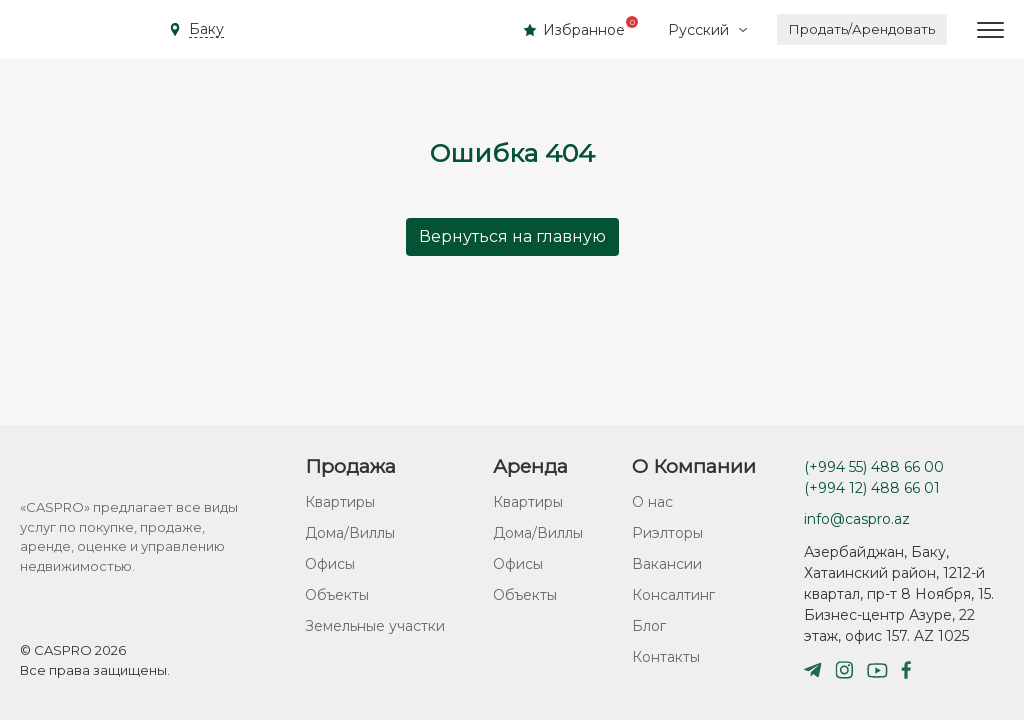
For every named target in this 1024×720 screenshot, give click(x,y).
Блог (649, 626)
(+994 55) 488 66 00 (874, 467)
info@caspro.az (857, 519)
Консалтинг (673, 595)
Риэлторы (667, 533)
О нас (652, 502)
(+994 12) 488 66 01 (872, 488)
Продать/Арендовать (862, 29)
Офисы (330, 564)
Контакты (666, 657)
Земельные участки (375, 626)
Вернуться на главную (512, 236)
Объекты (337, 595)
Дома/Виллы (350, 533)
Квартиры (340, 502)
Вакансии (667, 564)
